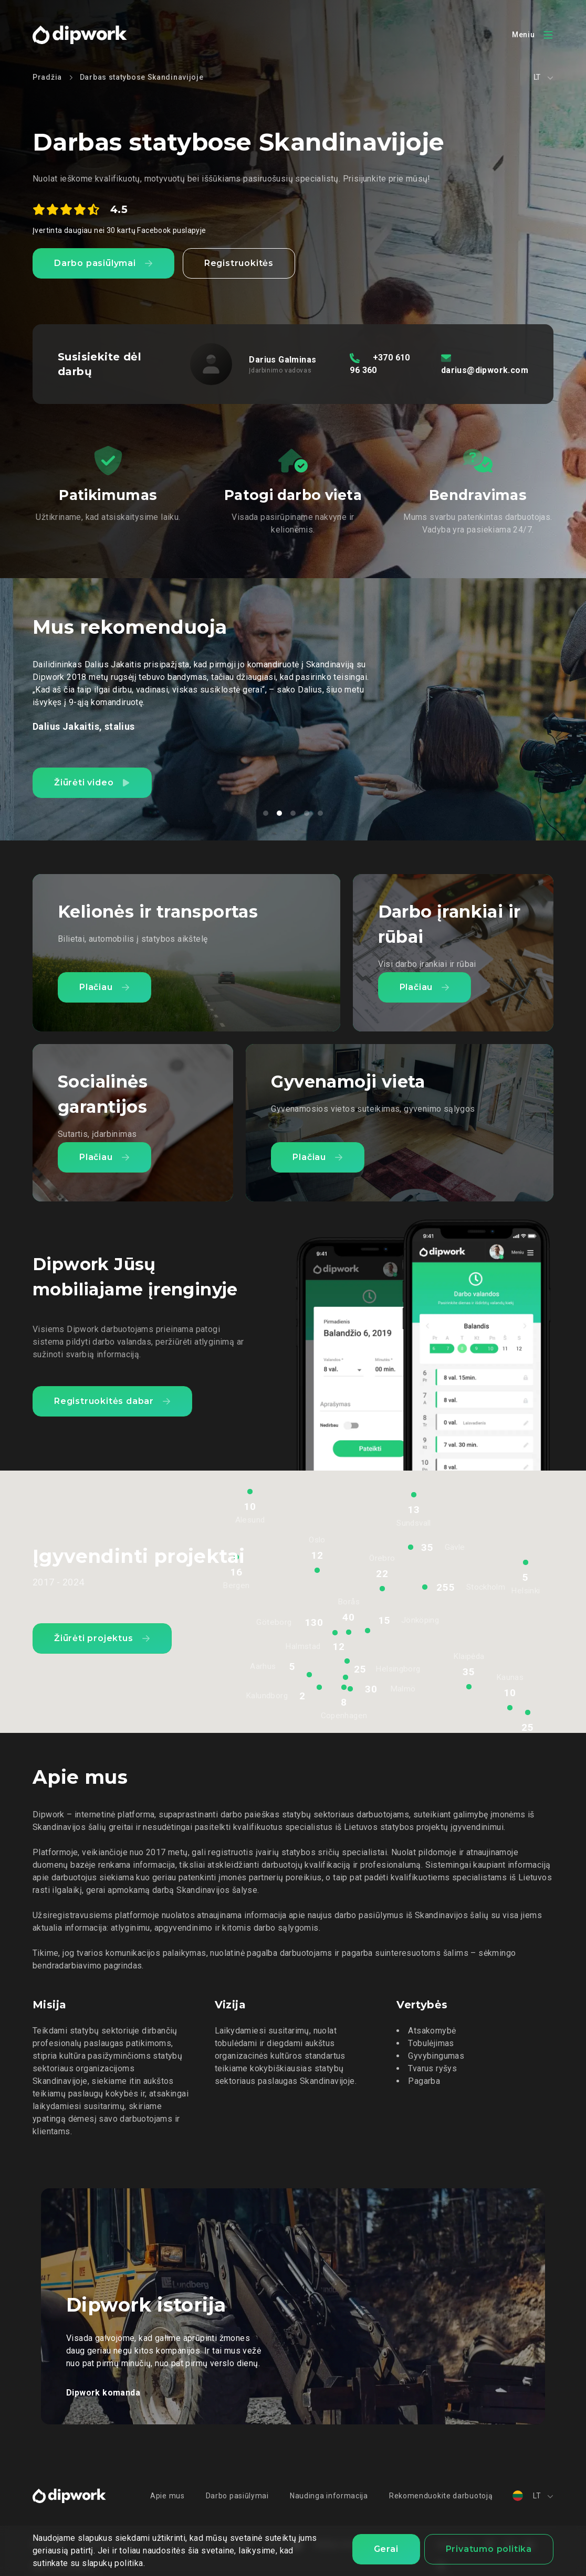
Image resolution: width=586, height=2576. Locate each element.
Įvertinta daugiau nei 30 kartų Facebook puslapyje (119, 230)
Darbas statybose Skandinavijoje (142, 77)
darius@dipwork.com (484, 370)
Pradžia (47, 77)
